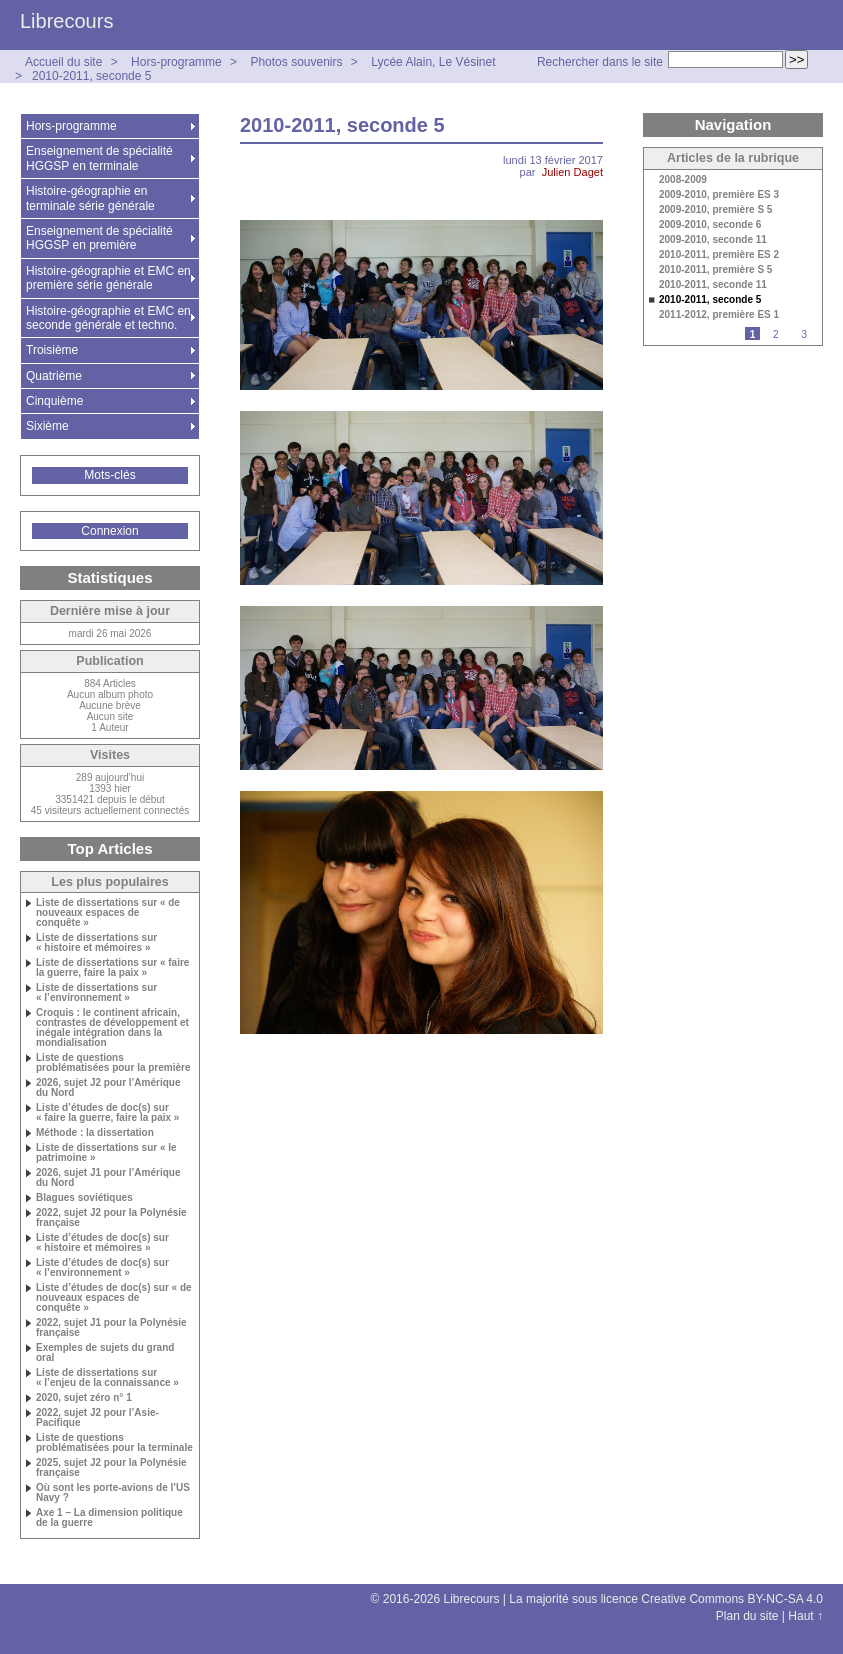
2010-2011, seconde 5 (91, 76)
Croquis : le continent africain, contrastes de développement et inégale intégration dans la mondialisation (112, 1028)
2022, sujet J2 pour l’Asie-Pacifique (97, 1418)
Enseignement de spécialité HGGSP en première (99, 238)
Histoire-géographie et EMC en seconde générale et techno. (108, 318)
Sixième (47, 426)
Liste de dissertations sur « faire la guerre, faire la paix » (112, 968)
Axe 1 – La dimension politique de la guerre (109, 1518)
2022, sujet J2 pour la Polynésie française (111, 1218)
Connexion (109, 531)
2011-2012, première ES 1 (719, 315)
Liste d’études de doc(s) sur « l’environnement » (102, 1268)
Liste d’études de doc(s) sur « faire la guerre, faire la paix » (107, 1113)
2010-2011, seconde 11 (713, 285)
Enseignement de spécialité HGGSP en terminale (99, 158)
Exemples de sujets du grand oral (105, 1353)
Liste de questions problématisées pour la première (113, 1063)
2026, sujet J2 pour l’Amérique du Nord (108, 1088)
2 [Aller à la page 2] (776, 334)
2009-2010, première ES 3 (719, 195)
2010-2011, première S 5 (715, 270)
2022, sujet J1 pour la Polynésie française (111, 1328)
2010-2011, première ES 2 (719, 255)
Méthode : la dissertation (95, 1133)
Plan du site (747, 1616)
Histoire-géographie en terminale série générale (90, 198)
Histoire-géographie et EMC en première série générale (108, 278)
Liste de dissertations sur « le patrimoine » (106, 1153)
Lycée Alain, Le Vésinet (433, 62)
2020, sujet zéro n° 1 (84, 1398)
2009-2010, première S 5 (715, 210)
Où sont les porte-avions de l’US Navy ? (113, 1493)
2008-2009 (683, 180)
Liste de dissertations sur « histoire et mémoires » (96, 943)
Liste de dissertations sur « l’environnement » (96, 993)
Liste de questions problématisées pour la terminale (114, 1443)
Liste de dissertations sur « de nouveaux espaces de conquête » (108, 913)
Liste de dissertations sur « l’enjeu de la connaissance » (107, 1378)
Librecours (66, 21)
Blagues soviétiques (84, 1198)
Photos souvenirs (296, 62)
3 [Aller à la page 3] (804, 334)
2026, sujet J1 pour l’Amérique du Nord (108, 1178)
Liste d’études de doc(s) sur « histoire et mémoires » (102, 1243)
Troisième (52, 350)
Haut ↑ (805, 1616)
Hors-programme (176, 62)
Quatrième (54, 376)
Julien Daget (572, 172)
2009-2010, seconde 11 (713, 240)
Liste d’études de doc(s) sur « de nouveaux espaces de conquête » (114, 1298)
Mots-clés (109, 475)
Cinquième (54, 401)
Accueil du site (63, 62)
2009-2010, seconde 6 (710, 225)
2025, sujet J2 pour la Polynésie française (111, 1468)
